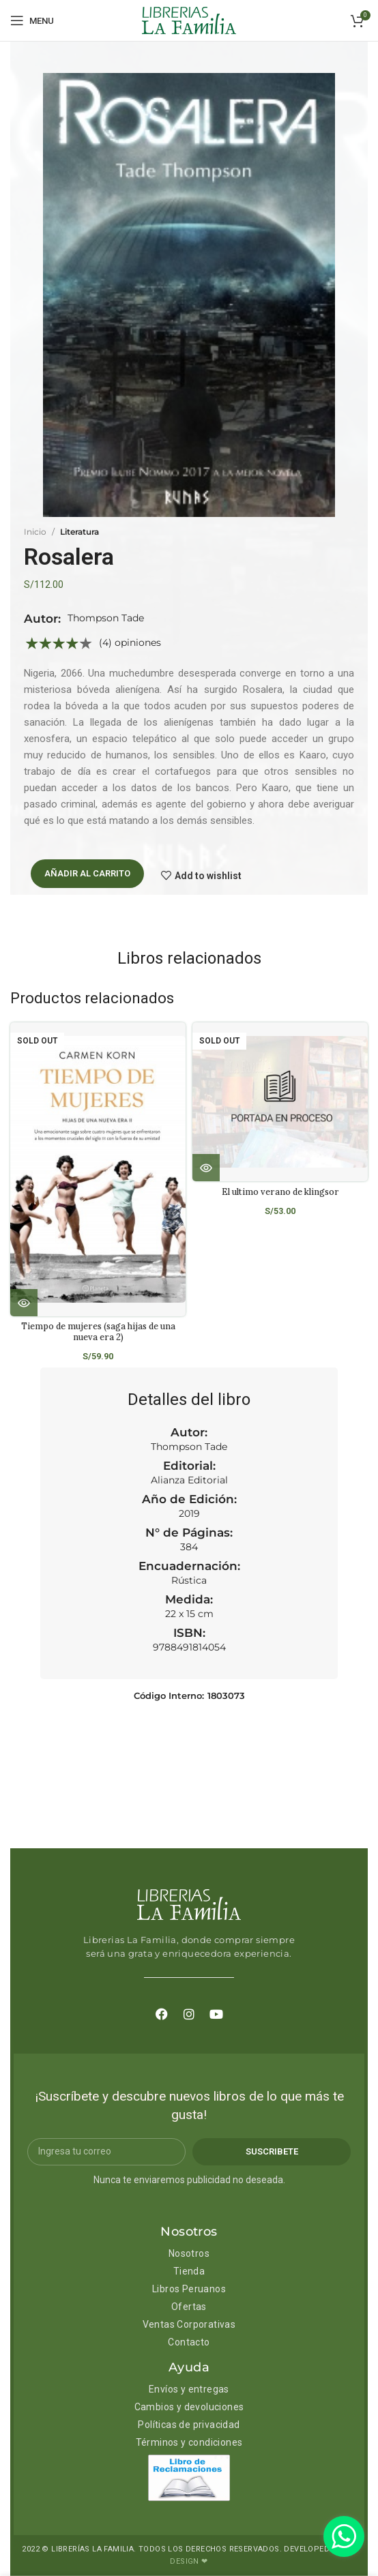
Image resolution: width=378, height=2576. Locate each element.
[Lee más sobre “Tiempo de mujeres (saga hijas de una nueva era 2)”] (24, 1302)
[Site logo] (189, 19)
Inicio (35, 532)
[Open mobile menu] (32, 20)
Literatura (79, 532)
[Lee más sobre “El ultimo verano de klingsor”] (206, 1167)
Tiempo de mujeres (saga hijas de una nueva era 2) (98, 1331)
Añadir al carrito (87, 873)
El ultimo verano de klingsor (280, 1191)
